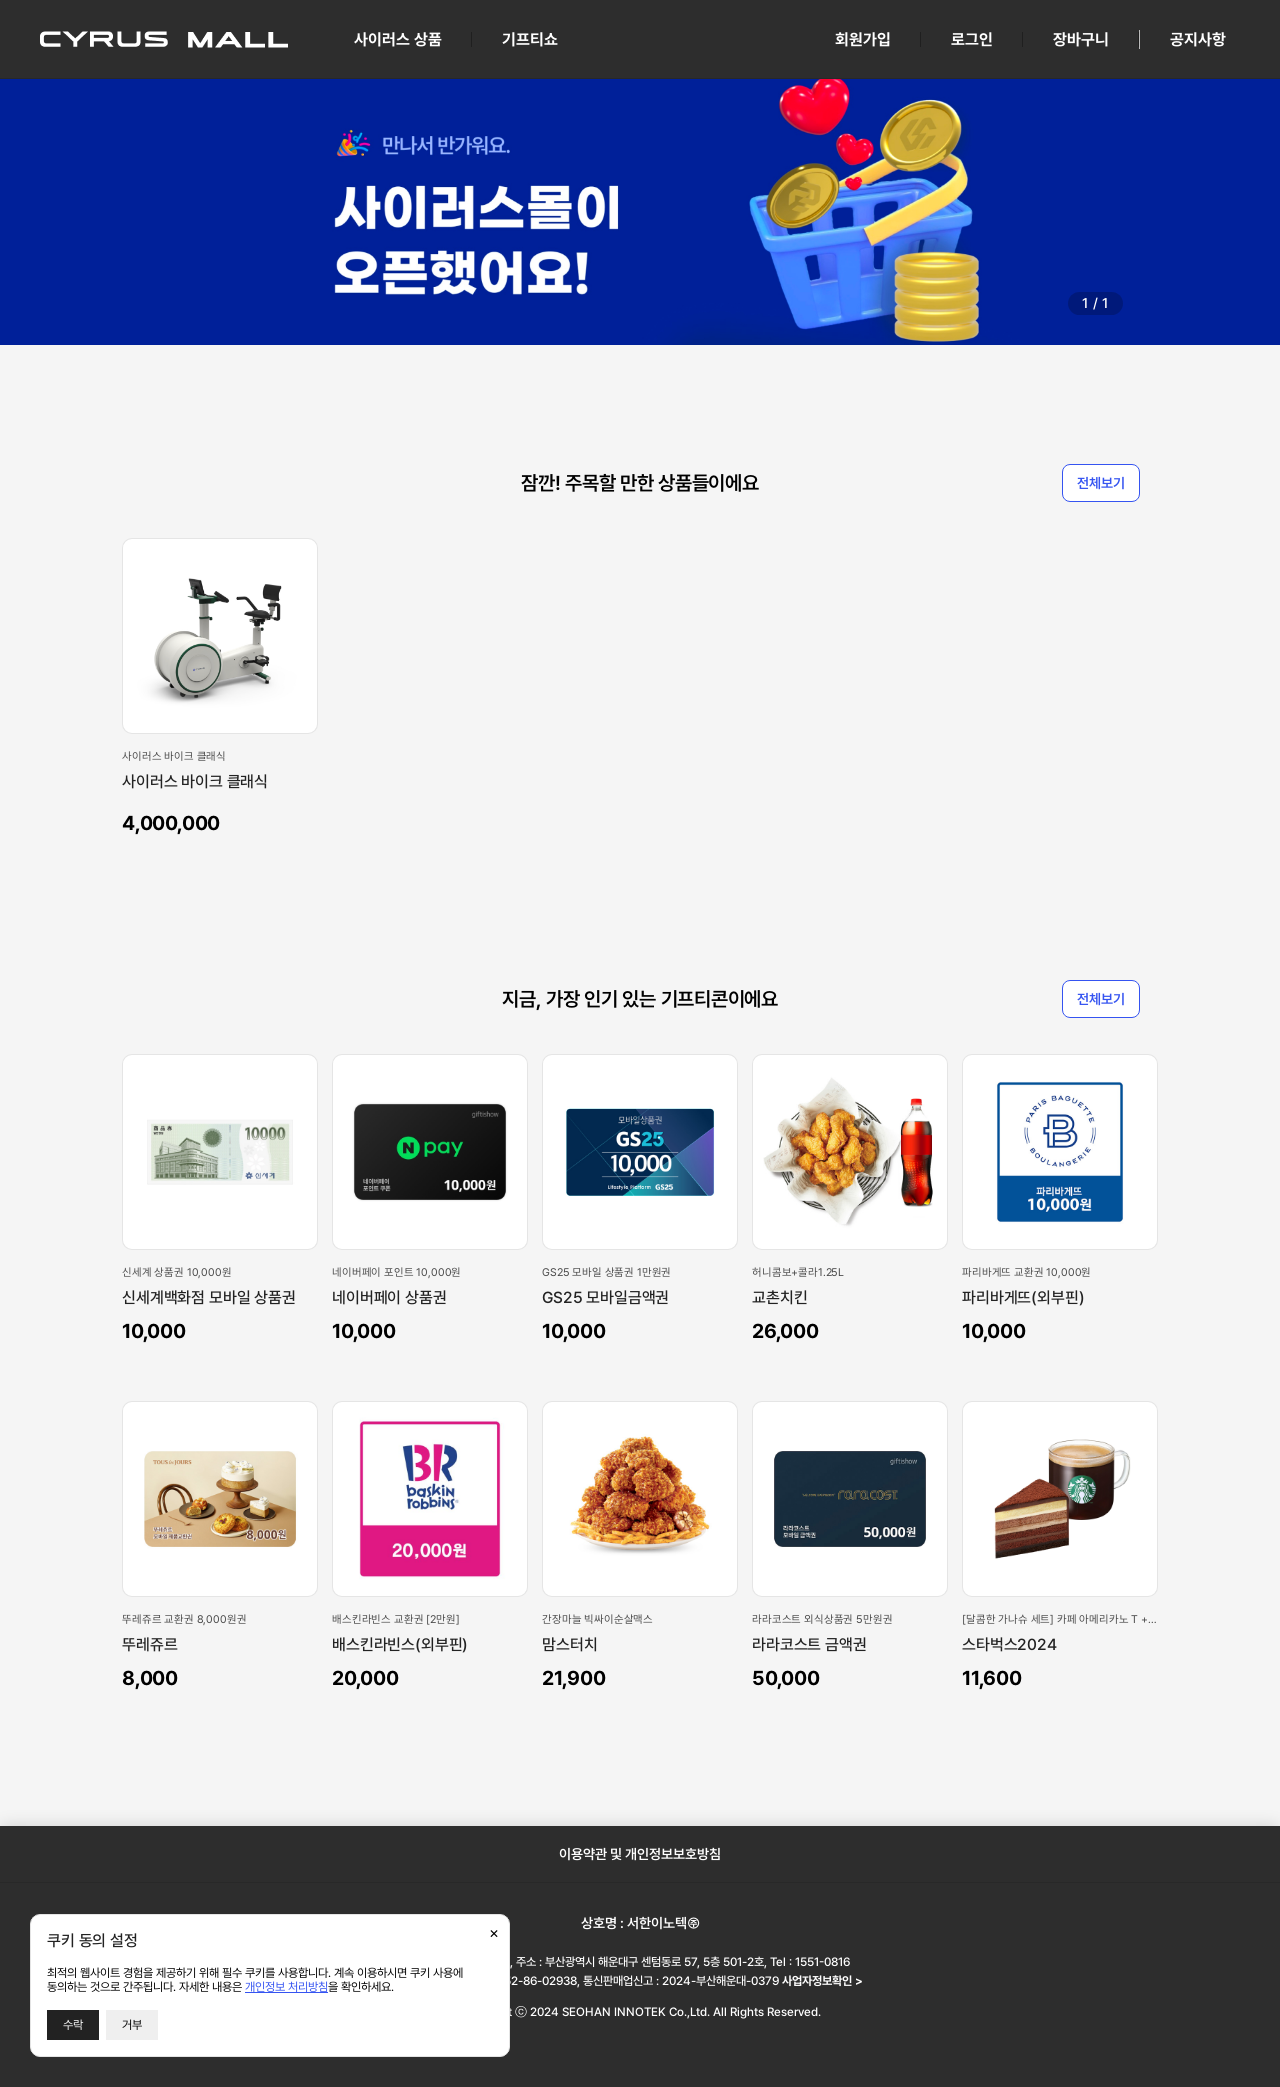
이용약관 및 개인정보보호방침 (640, 1854)
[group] (640, 211)
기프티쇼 (530, 39)
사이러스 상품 (398, 39)
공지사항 (1198, 39)
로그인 (972, 39)
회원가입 (863, 39)
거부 (132, 2025)
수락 (73, 2025)
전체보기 (1101, 483)
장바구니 (1081, 39)
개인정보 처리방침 (286, 1987)
